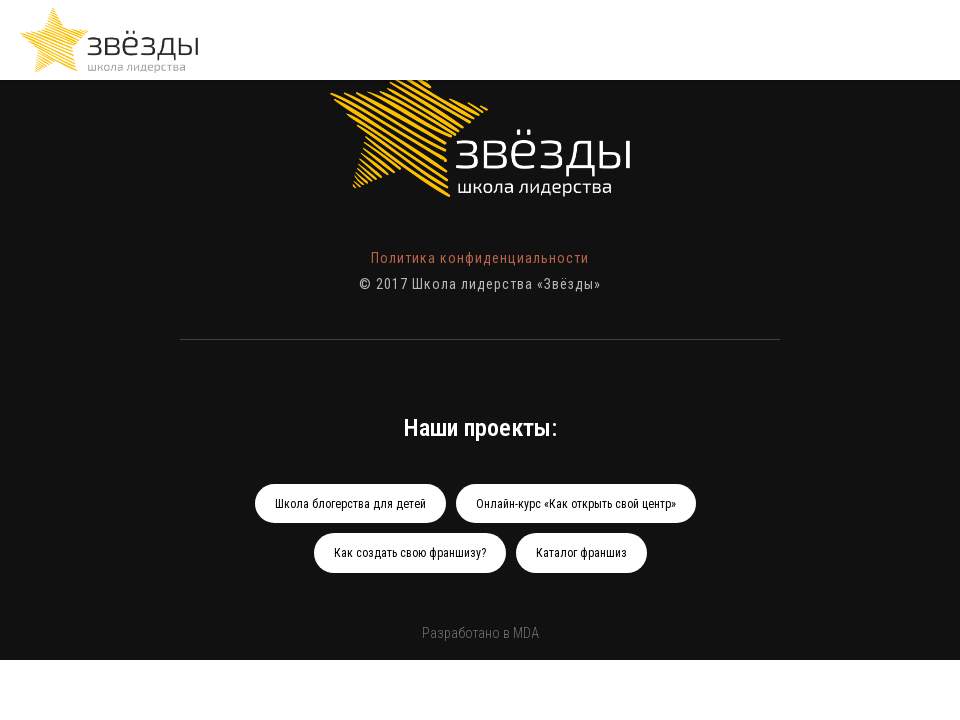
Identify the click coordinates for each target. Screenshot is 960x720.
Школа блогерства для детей (350, 504)
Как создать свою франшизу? (410, 553)
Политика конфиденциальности (480, 258)
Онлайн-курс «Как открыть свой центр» (576, 504)
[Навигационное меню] (926, 40)
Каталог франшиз (581, 553)
